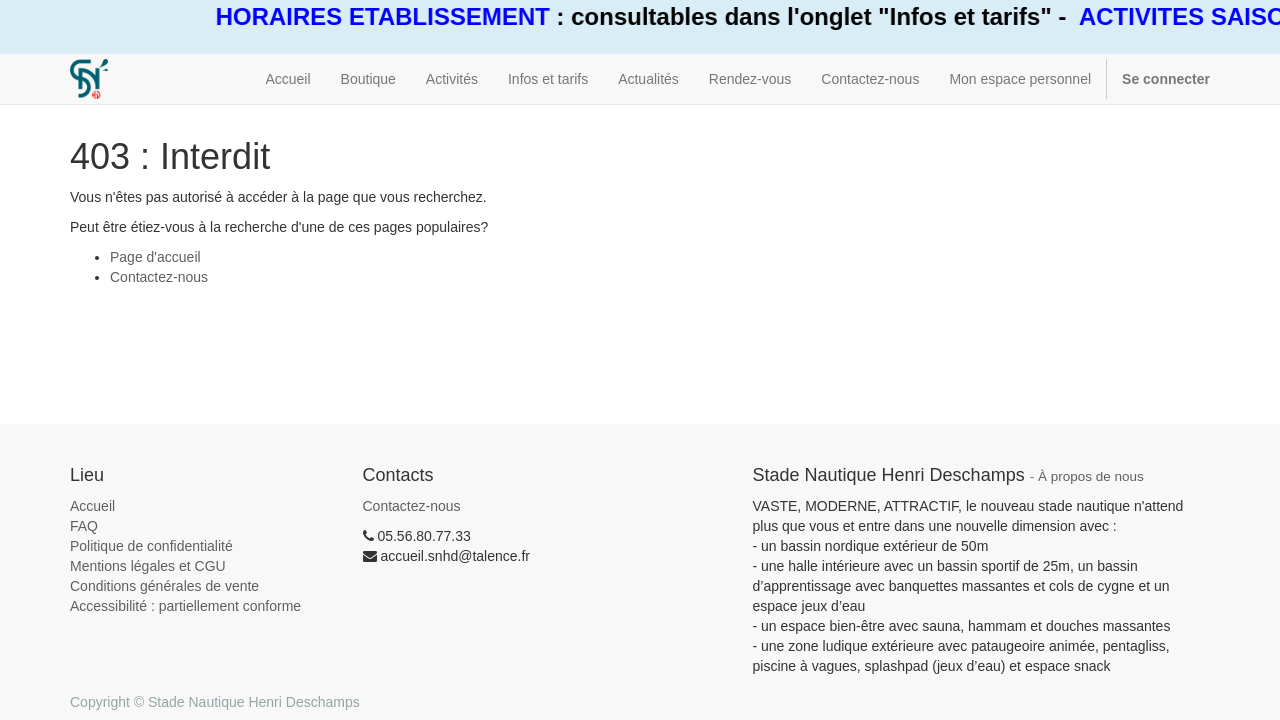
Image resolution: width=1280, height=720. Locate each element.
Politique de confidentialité (151, 546)
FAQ (84, 526)
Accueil (92, 506)
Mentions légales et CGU (148, 566)
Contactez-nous (159, 277)
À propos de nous (1091, 476)
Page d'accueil (155, 257)
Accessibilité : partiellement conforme (185, 606)
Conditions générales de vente (164, 586)
